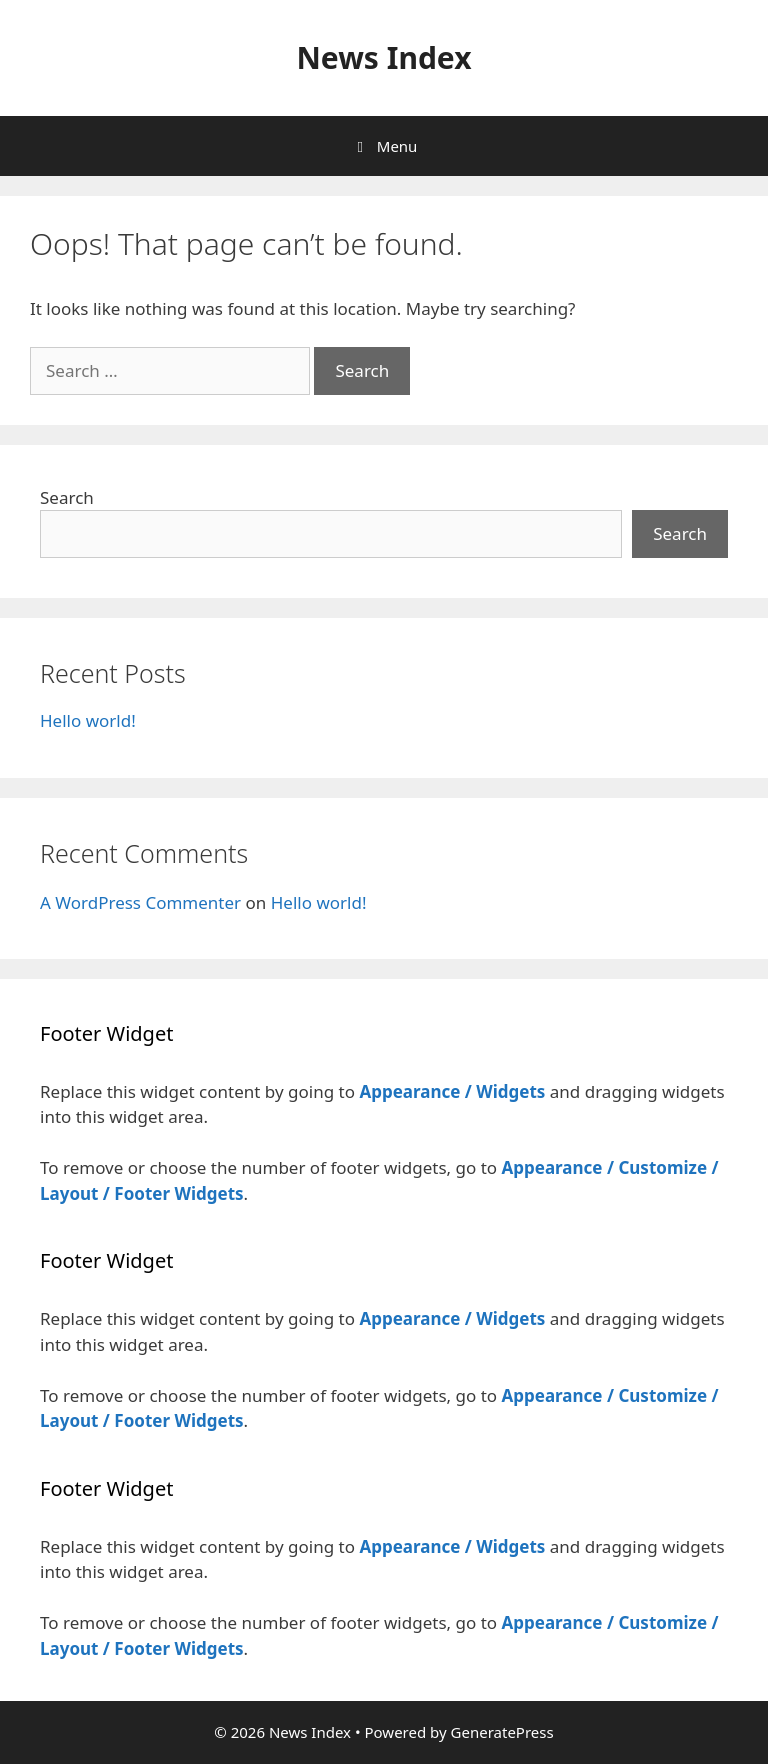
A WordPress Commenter (140, 902)
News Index (383, 57)
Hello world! (88, 720)
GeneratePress (502, 1732)
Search (67, 497)
